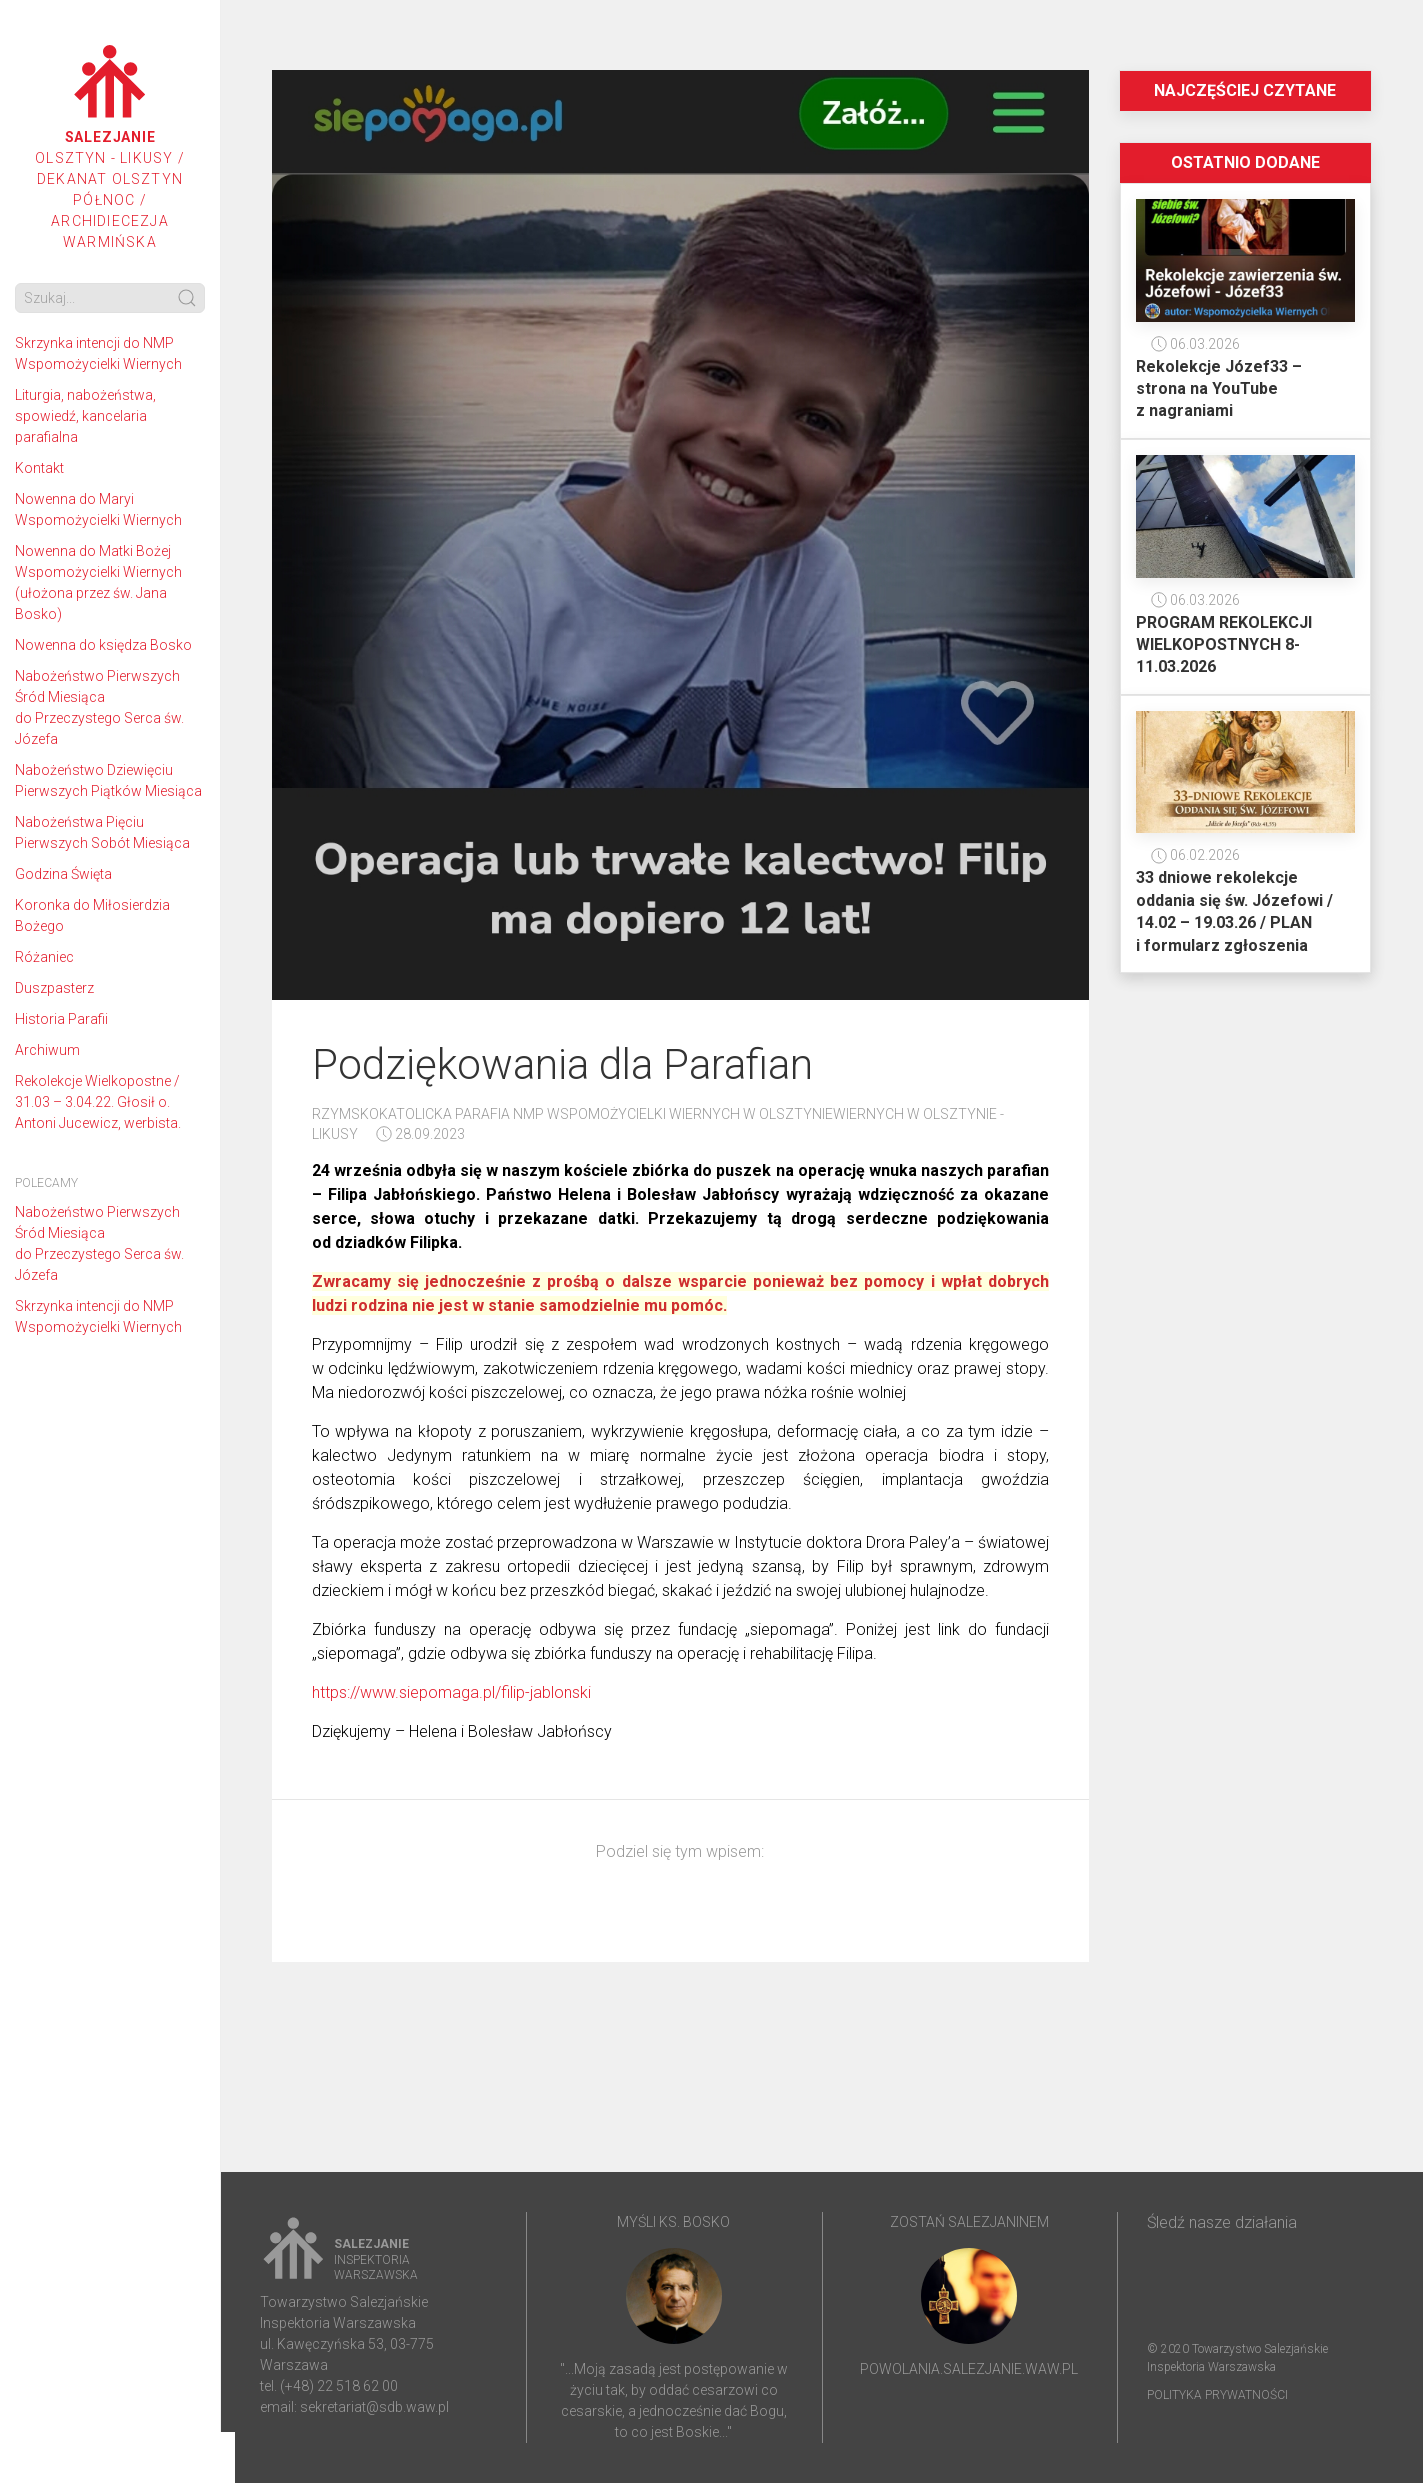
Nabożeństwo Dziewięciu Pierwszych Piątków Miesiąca (108, 780)
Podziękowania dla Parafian (562, 1064)
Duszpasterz (54, 988)
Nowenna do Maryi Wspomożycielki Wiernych (98, 509)
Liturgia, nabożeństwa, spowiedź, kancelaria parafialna (85, 416)
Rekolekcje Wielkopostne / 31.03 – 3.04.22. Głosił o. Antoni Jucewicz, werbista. (98, 1102)
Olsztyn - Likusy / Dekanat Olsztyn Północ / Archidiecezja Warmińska (110, 147)
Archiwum (47, 1050)
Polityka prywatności (1217, 2395)
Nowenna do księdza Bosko (103, 645)
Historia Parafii (61, 1019)
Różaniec (44, 957)
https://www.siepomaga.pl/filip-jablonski (451, 1692)
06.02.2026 (1195, 855)
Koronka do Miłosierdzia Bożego (92, 915)
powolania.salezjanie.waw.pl (969, 2369)
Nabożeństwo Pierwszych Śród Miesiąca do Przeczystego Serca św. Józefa (99, 707)
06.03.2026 (1195, 344)
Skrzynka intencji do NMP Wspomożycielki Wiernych (98, 353)
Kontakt (39, 468)
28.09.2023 (420, 1134)
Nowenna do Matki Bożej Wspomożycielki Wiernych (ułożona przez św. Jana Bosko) (98, 582)
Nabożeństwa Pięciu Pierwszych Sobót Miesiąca (102, 832)
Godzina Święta (63, 874)
